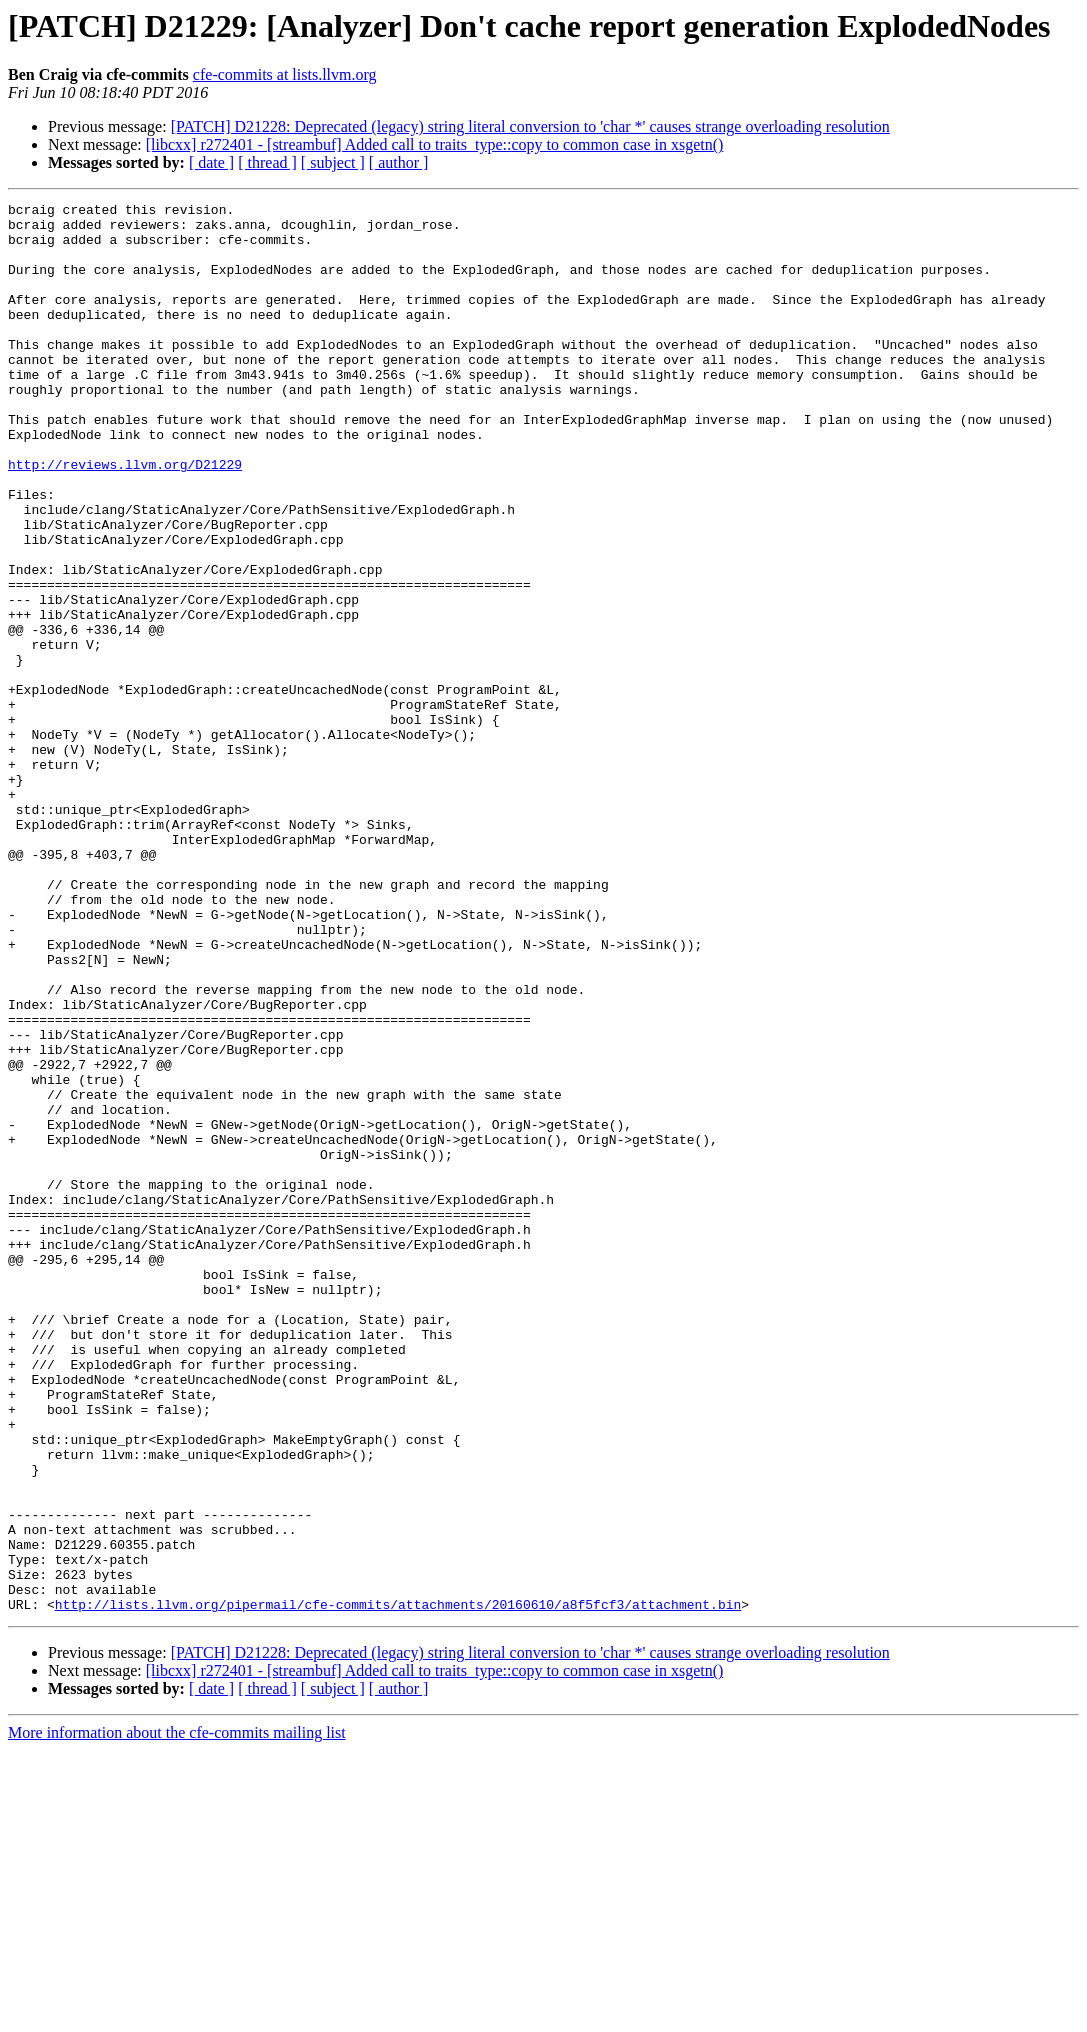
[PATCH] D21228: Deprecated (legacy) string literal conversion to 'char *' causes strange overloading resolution (530, 126)
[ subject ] (333, 162)
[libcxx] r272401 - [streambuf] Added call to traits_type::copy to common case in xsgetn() (435, 144)
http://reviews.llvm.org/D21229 (125, 518)
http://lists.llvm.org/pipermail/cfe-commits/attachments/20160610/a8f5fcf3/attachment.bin (398, 1886)
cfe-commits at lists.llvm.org (285, 74)
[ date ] (211, 162)
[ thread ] (267, 162)
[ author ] (399, 162)
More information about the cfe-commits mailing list (177, 2014)
